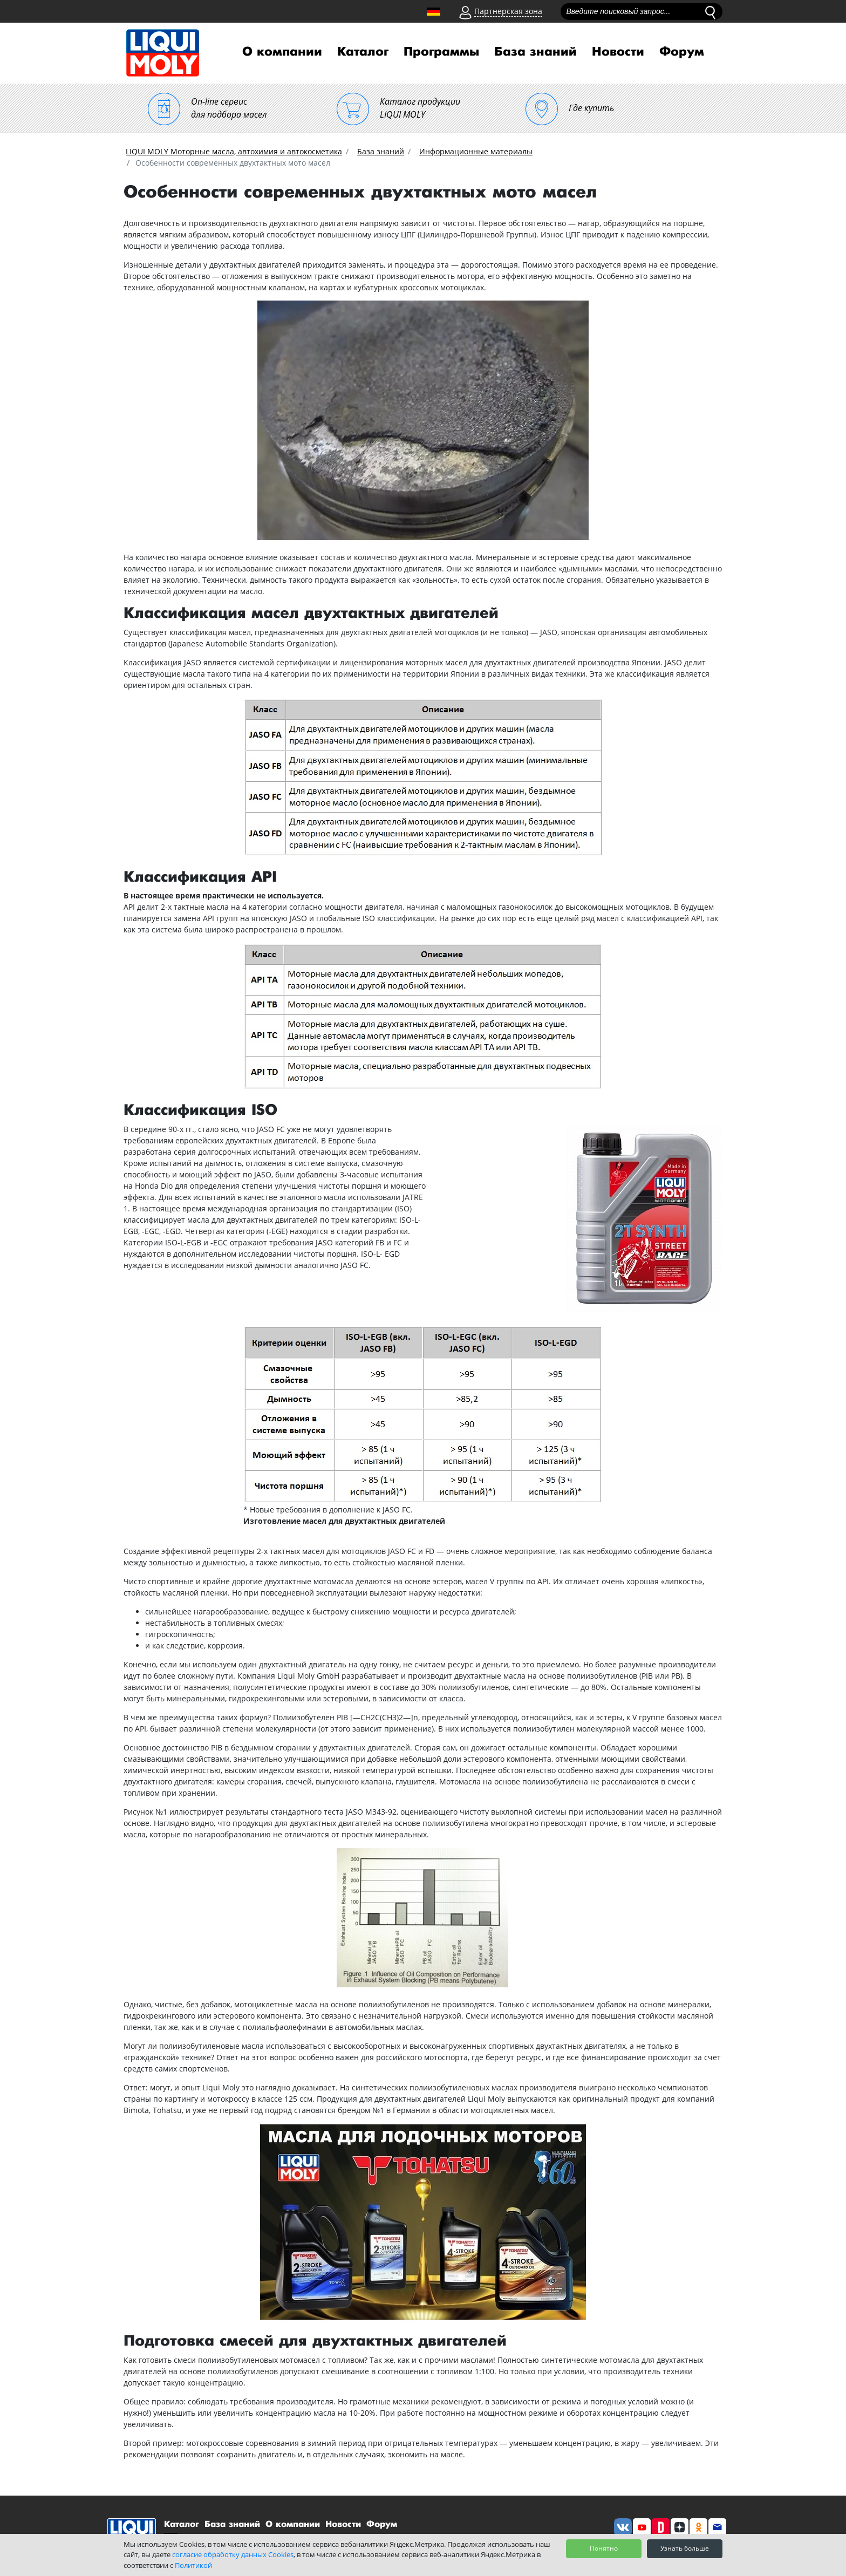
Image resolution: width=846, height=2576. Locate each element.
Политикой (193, 2565)
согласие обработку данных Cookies (233, 2554)
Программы (441, 51)
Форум (681, 51)
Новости (618, 51)
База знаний (535, 51)
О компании (282, 51)
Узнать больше (684, 2548)
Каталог (362, 51)
